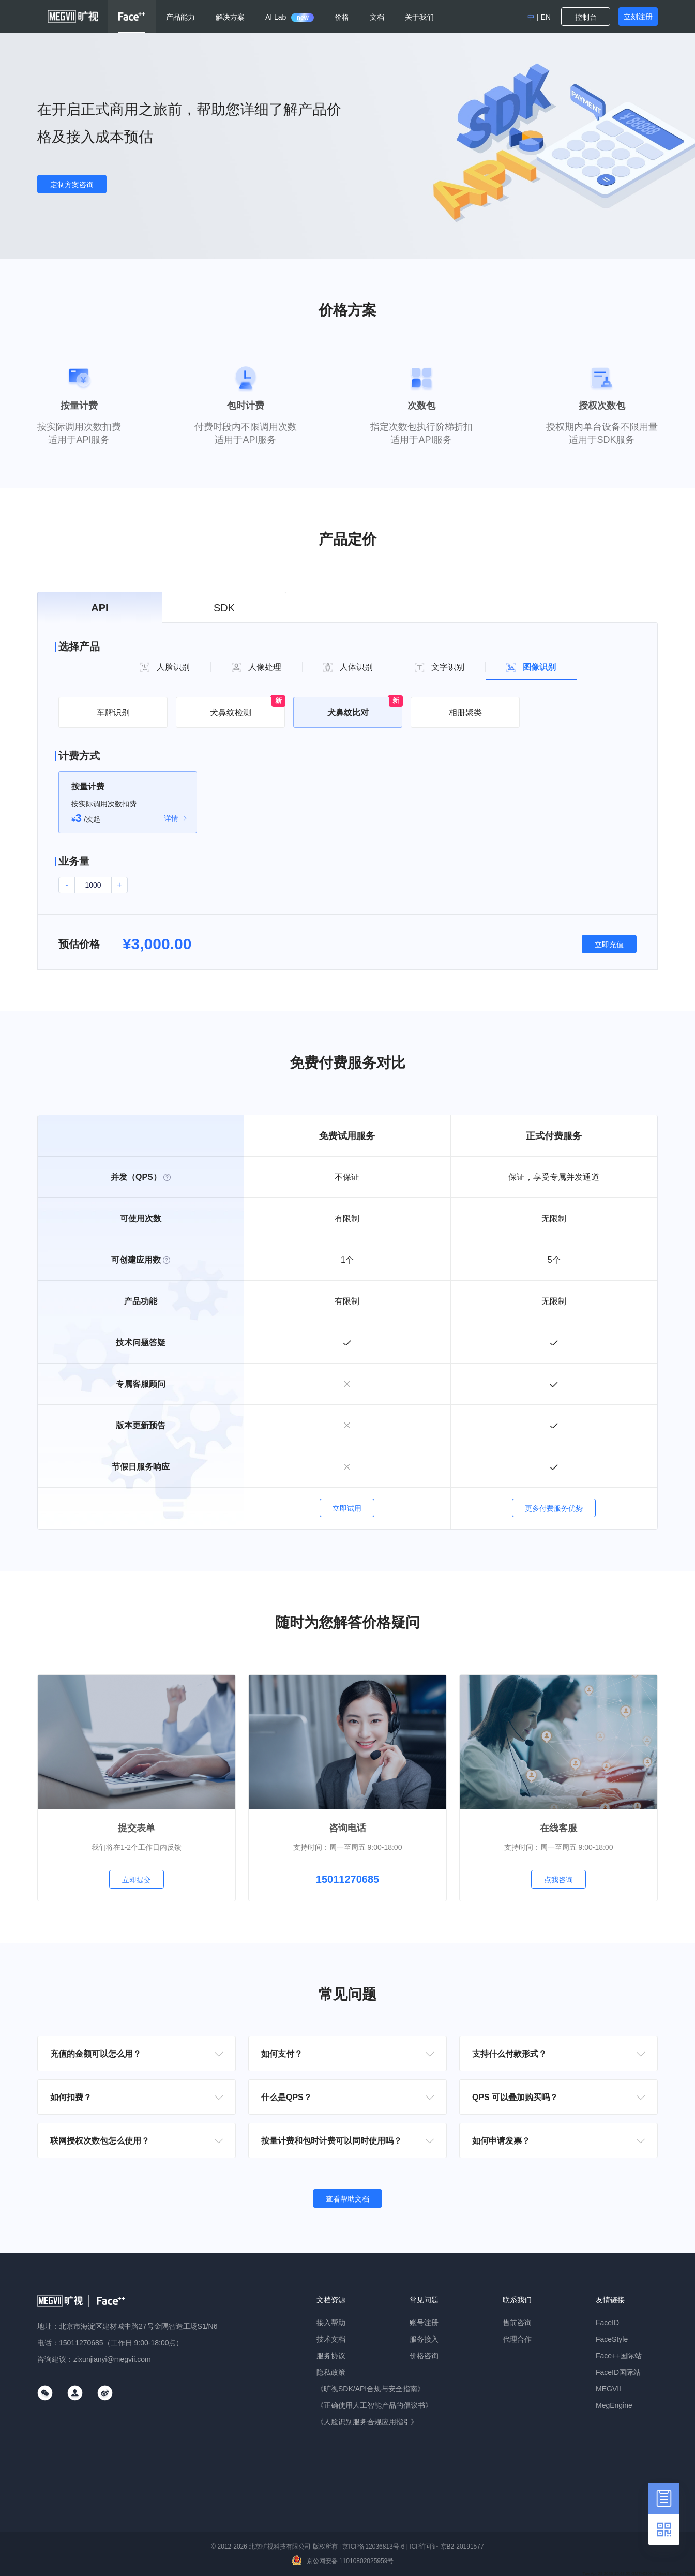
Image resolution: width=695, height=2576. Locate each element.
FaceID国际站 (618, 2372)
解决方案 (230, 17)
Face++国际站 (619, 2356)
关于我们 (419, 17)
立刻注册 (638, 16)
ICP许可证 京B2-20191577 (447, 2546)
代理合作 (517, 2339)
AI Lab (289, 17)
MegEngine (614, 2405)
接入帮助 (330, 2322)
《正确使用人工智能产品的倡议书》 (374, 2405)
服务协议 (330, 2356)
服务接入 (424, 2339)
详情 (171, 818)
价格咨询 (424, 2356)
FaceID (607, 2322)
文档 (377, 17)
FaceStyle (612, 2339)
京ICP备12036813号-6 (373, 2546)
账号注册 (424, 2322)
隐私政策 (330, 2372)
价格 (342, 17)
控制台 (586, 17)
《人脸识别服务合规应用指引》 (367, 2422)
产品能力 (180, 17)
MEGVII (608, 2389)
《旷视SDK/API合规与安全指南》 (370, 2389)
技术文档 (330, 2339)
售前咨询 (517, 2322)
